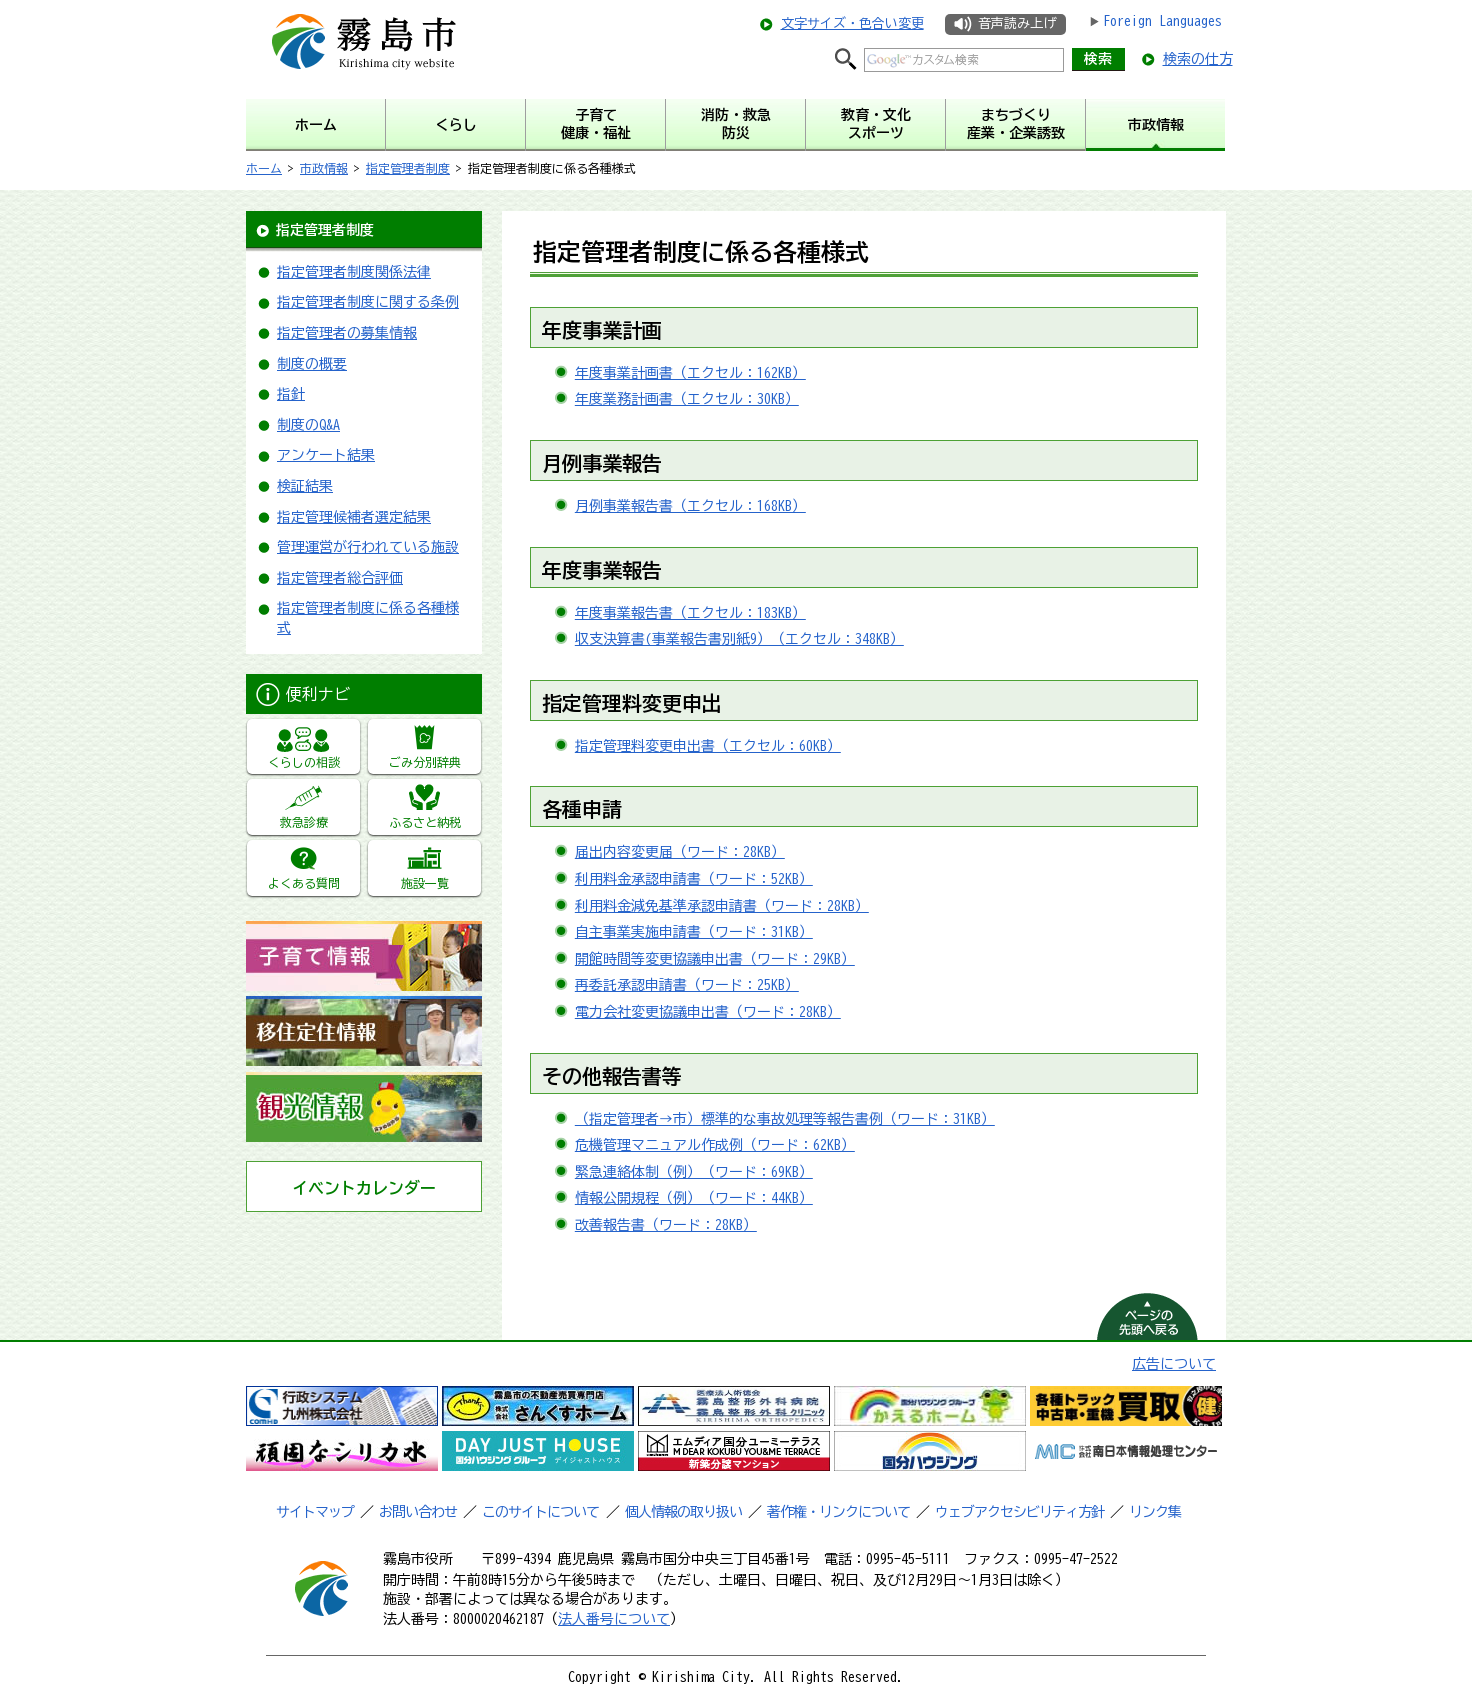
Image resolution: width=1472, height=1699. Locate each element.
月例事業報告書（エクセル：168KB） (690, 506)
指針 (291, 394)
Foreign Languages (1162, 21)
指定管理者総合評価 (340, 578)
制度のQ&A (308, 425)
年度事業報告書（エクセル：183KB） (690, 613)
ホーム (264, 168)
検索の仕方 (1198, 59)
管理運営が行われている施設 (368, 547)
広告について (1174, 1364)
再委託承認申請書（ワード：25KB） (687, 985)
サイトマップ (315, 1512)
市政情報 (324, 168)
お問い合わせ (418, 1512)
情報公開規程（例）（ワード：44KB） (694, 1198)
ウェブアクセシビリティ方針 (1019, 1512)
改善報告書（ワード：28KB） (666, 1225)
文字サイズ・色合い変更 (852, 23)
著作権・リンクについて (838, 1512)
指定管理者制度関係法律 (354, 272)
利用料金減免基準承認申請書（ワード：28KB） (722, 906)
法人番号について (614, 1619)
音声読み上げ (1017, 23)
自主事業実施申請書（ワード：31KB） (694, 932)
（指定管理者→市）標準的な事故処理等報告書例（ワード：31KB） (785, 1119)
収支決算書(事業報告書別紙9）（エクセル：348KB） (739, 639)
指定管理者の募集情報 (347, 333)
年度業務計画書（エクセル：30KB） (687, 399)
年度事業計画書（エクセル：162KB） (690, 373)
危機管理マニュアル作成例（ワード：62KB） (715, 1145)
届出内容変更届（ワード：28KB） (680, 852)
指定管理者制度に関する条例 (368, 302)
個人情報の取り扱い (683, 1512)
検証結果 (305, 486)
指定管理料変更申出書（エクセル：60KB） (708, 746)
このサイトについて (540, 1512)
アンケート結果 (326, 455)
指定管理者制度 (408, 168)
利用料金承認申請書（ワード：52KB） (694, 879)
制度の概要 (312, 364)
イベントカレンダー (364, 1188)
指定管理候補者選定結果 (354, 517)
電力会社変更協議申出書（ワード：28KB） (708, 1012)
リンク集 (1155, 1512)
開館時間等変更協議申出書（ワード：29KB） (715, 959)
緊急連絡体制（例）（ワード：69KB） (694, 1172)
